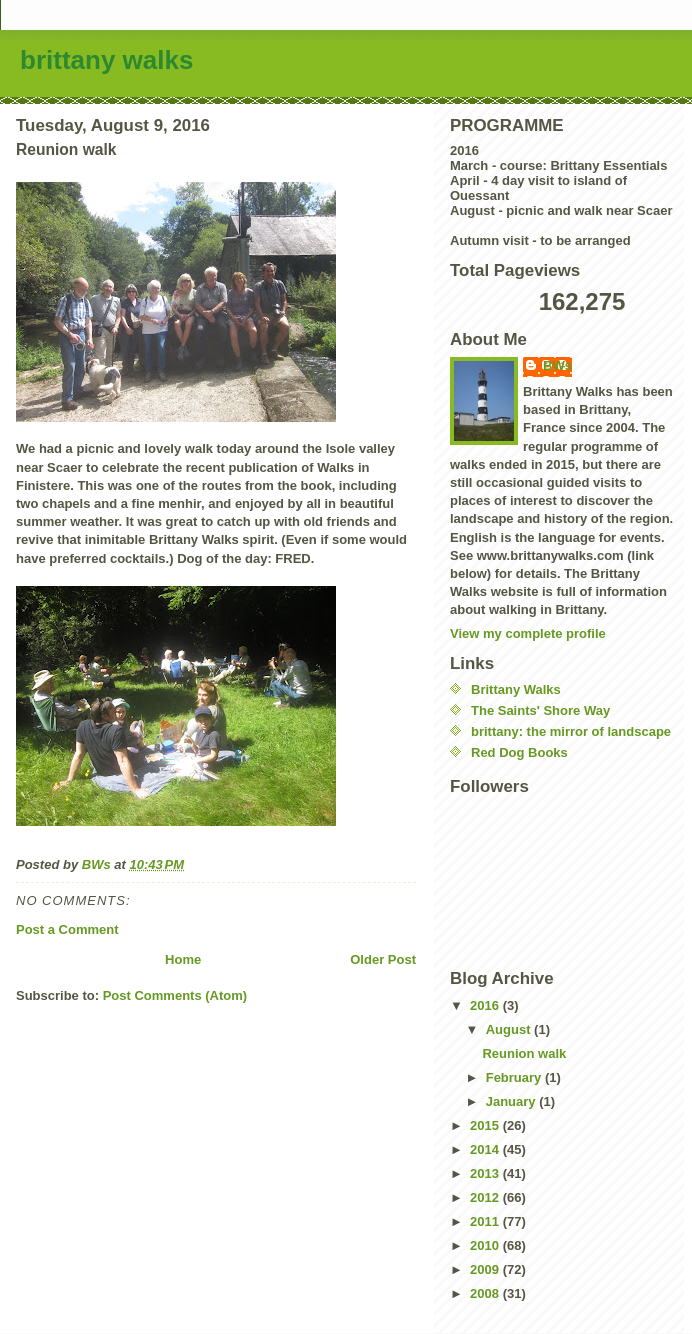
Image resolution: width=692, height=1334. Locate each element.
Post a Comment (67, 929)
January (512, 1101)
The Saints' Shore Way (540, 710)
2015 (486, 1125)
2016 (486, 1005)
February (515, 1077)
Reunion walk (524, 1053)
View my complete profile (528, 633)
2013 (486, 1173)
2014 (486, 1149)
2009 (486, 1269)
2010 (486, 1245)
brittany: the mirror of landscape (571, 731)
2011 (486, 1221)
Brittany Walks (516, 689)
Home (183, 959)
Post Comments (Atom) (175, 995)
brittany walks (106, 60)
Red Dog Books (519, 752)
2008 (486, 1293)
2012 (486, 1197)
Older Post (383, 959)
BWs (557, 365)
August (510, 1029)
